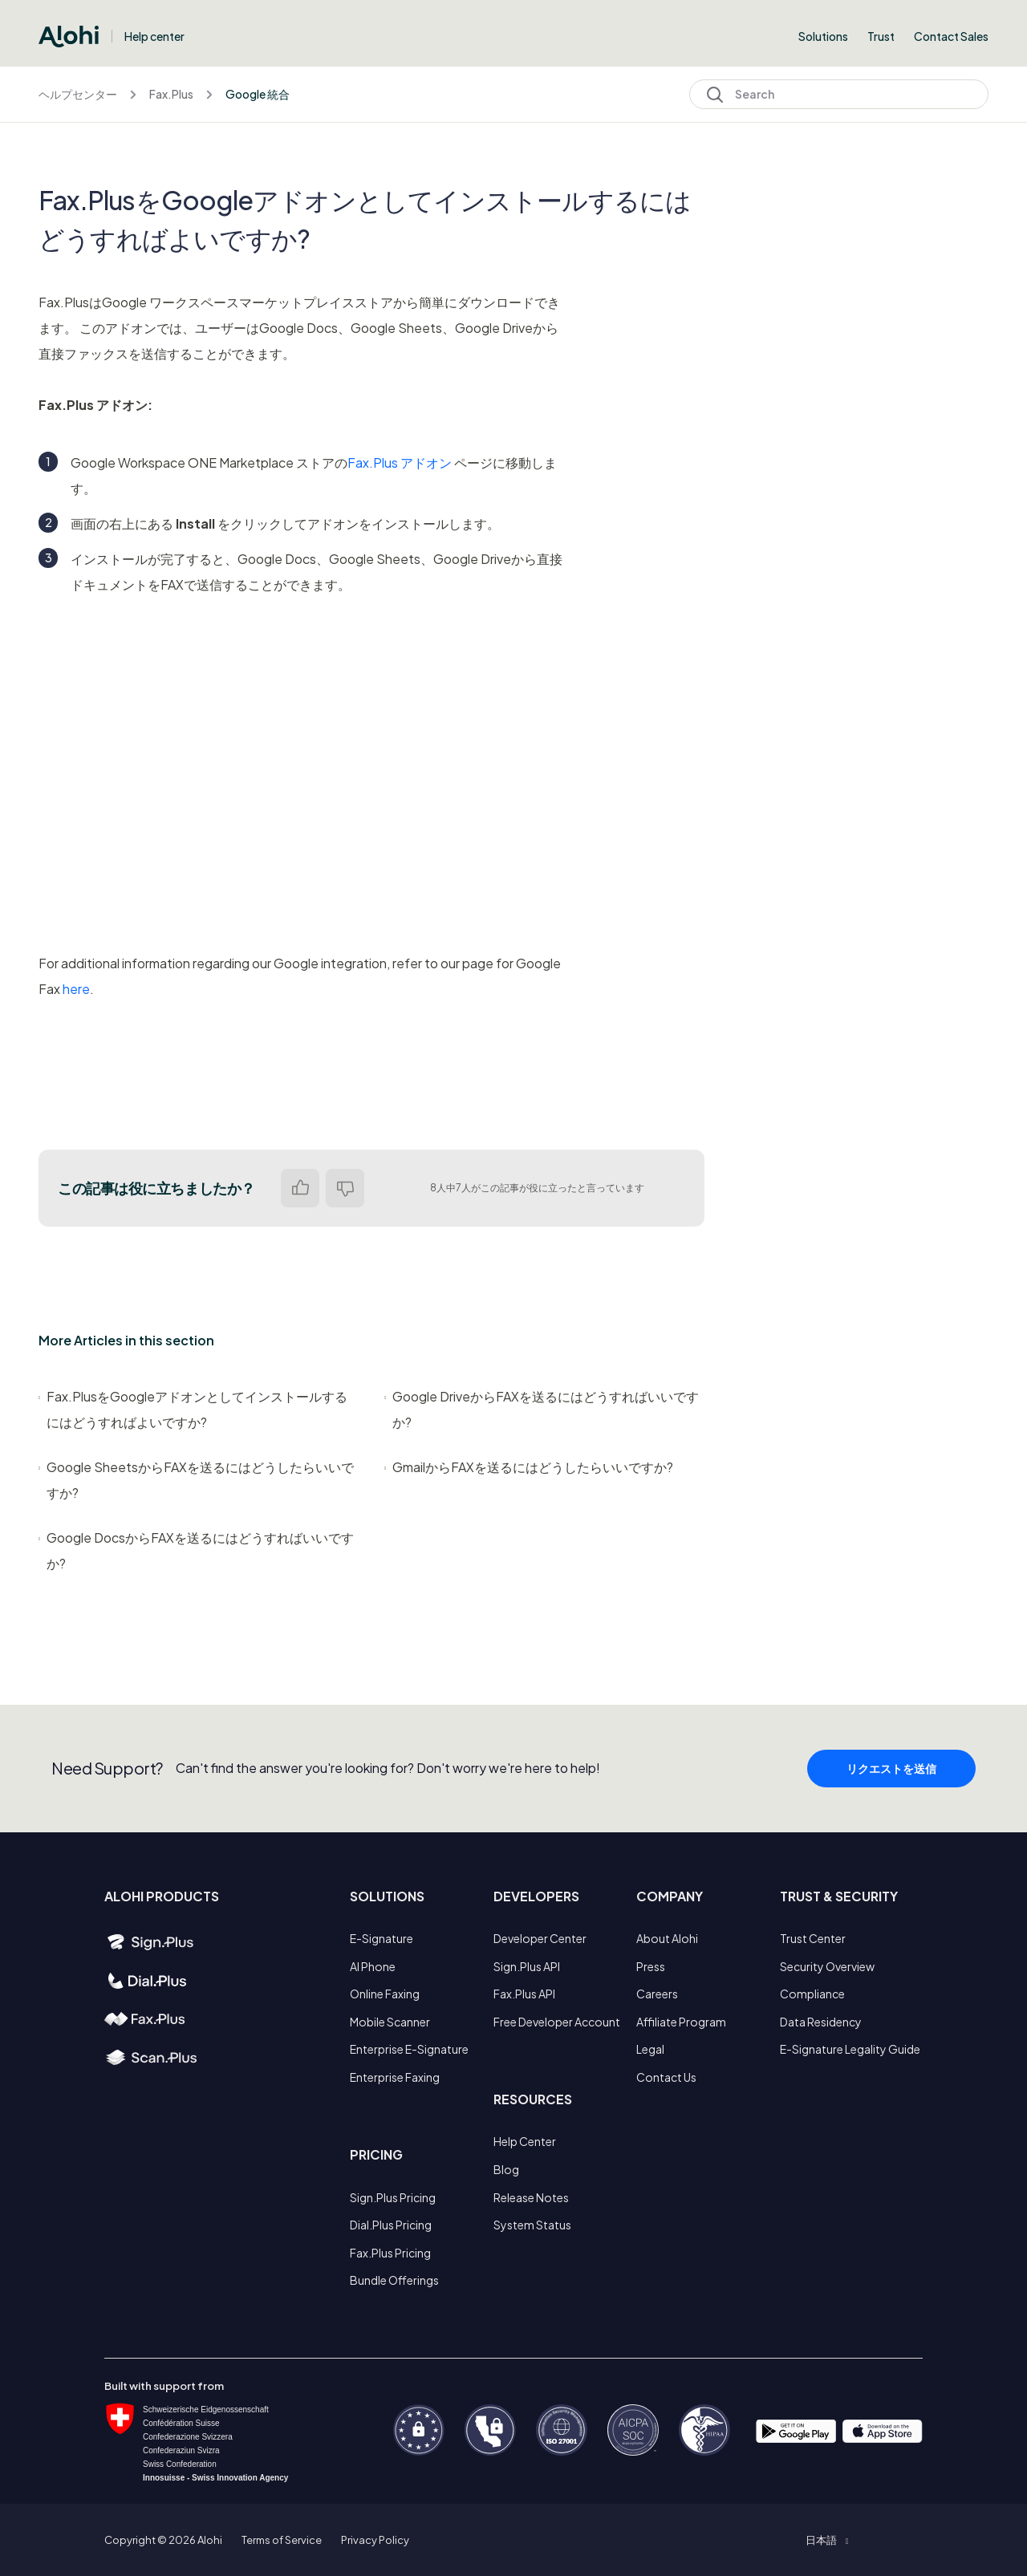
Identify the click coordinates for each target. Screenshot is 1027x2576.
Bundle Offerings (394, 2280)
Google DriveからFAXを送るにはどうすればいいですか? (541, 1409)
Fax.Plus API (524, 1993)
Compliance (812, 1993)
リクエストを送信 (891, 1799)
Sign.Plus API (526, 1966)
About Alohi (667, 1938)
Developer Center (540, 1938)
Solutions (823, 36)
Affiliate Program (681, 2021)
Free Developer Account (556, 2021)
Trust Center (813, 1938)
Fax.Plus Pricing (390, 2252)
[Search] (838, 94)
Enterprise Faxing (395, 2077)
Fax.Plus (171, 94)
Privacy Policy (375, 2539)
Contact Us (666, 2077)
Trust (881, 36)
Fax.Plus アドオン (399, 462)
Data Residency (821, 2021)
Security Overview (827, 1966)
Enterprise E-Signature (409, 2049)
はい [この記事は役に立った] (300, 1188)
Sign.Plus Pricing (393, 2197)
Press (650, 1966)
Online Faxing (385, 1993)
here (76, 988)
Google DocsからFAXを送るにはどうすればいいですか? (196, 1550)
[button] (827, 2539)
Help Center (524, 2141)
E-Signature (381, 1938)
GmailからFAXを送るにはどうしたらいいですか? (528, 1466)
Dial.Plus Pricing (391, 2224)
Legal (650, 2049)
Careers (657, 1993)
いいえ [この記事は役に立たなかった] (345, 1188)
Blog (506, 2169)
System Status (532, 2224)
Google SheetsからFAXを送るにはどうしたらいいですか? (196, 1479)
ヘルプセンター (78, 94)
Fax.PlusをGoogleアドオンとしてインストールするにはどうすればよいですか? (193, 1409)
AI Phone (373, 1966)
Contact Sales (951, 36)
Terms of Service (282, 2539)
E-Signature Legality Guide (850, 2049)
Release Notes (531, 2197)
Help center (154, 36)
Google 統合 (257, 94)
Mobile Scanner (390, 2021)
